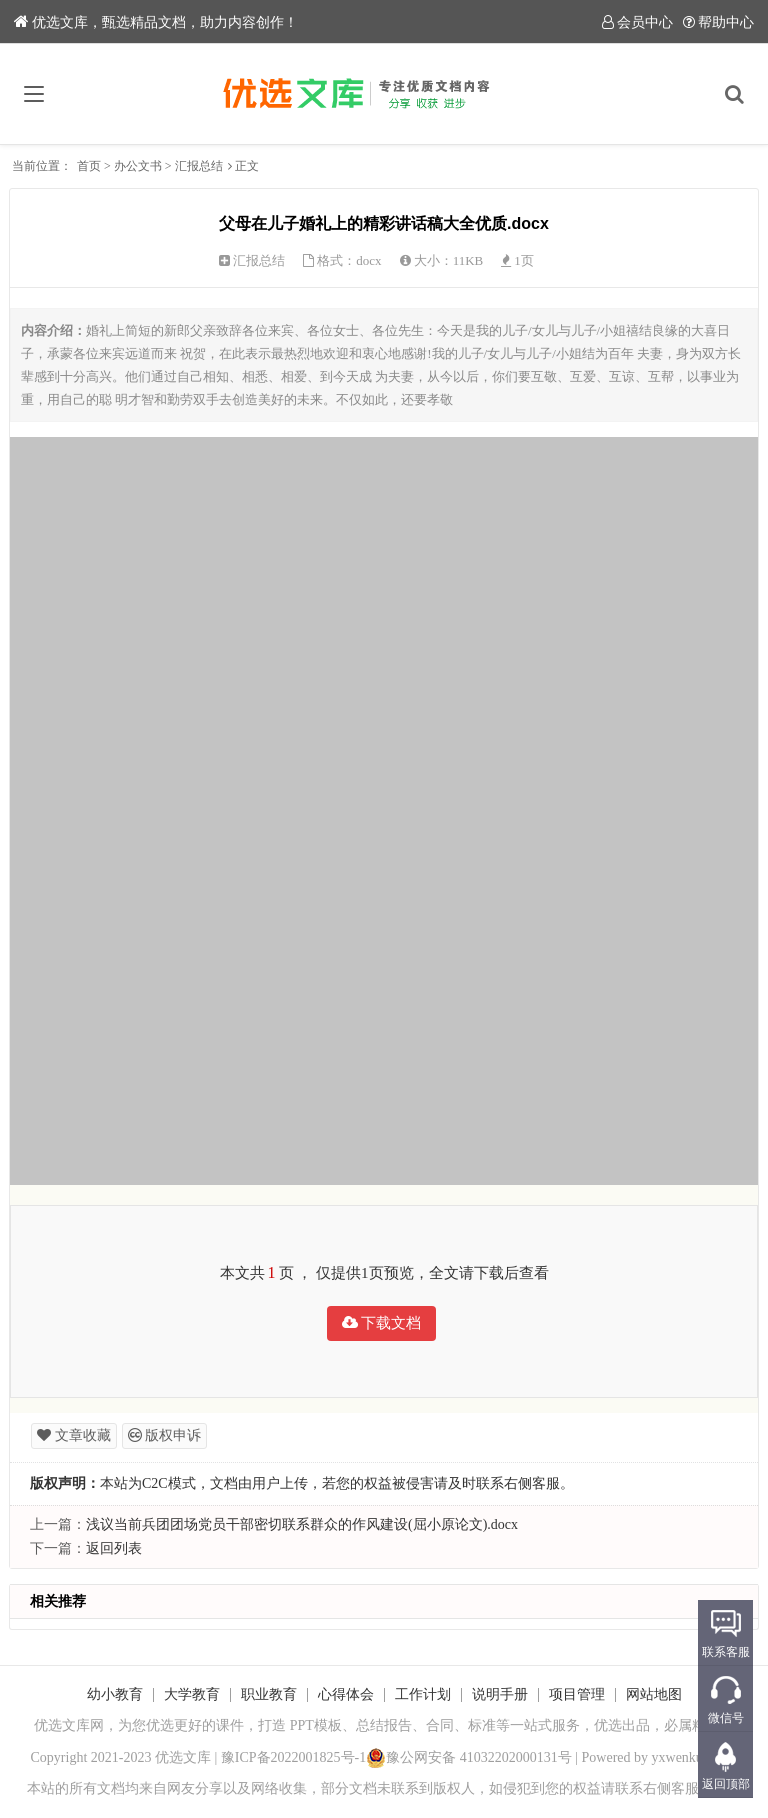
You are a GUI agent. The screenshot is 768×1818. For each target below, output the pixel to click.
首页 (89, 166)
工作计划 (423, 1694)
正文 (247, 166)
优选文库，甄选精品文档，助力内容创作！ (156, 22)
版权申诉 (165, 1435)
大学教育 (192, 1694)
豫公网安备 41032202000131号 (469, 1757)
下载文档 (382, 1323)
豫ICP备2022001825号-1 (293, 1757)
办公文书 (138, 166)
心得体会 (346, 1694)
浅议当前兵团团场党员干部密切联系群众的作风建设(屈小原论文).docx (302, 1524)
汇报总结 (199, 166)
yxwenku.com (691, 1757)
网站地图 (654, 1694)
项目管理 (577, 1694)
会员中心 (637, 22)
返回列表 (114, 1548)
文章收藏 (74, 1435)
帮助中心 (718, 22)
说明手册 (500, 1694)
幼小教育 (115, 1694)
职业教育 (269, 1694)
